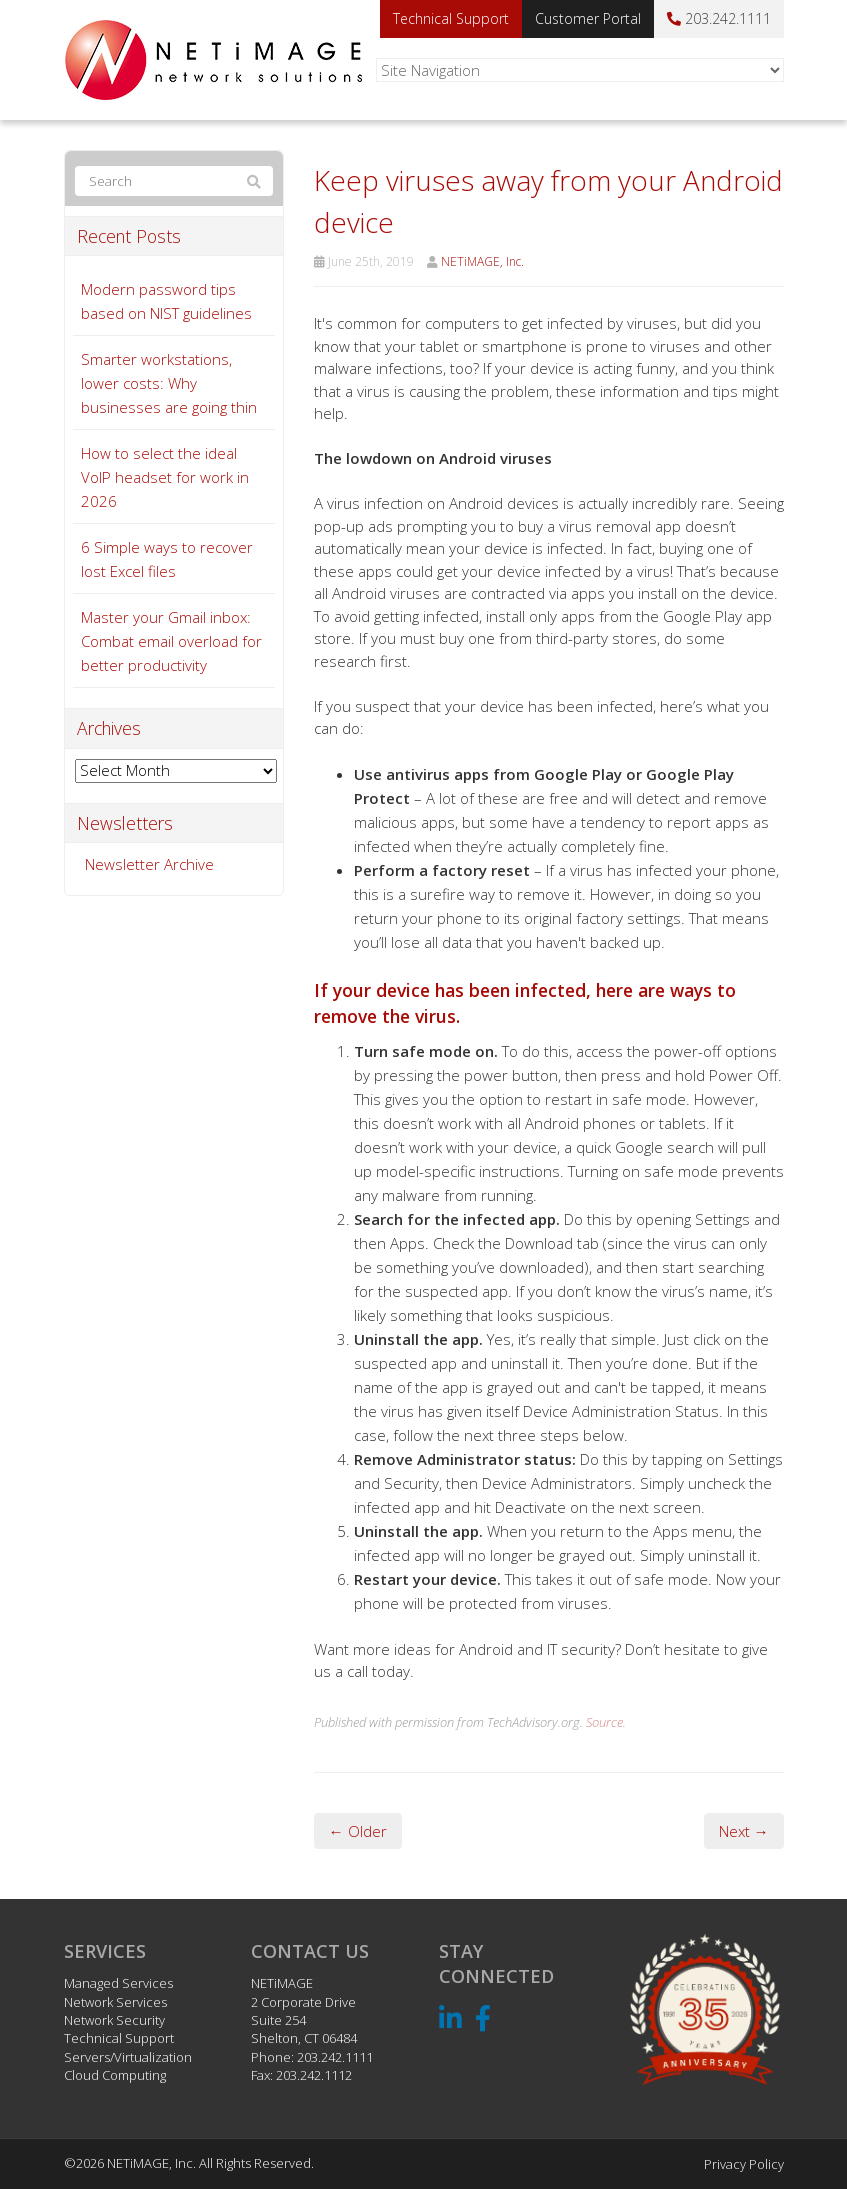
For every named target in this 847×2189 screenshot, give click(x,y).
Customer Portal (588, 18)
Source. (606, 1722)
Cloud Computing (115, 2075)
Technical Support (451, 18)
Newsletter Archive (149, 864)
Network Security (114, 2020)
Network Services (115, 2002)
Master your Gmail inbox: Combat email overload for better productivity (171, 641)
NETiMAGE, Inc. (482, 261)
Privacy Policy (744, 2164)
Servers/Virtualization (128, 2057)
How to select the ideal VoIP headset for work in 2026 (165, 477)
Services (105, 1951)
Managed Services (118, 1983)
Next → (744, 1831)
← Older (358, 1831)
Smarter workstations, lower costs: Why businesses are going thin (169, 383)
